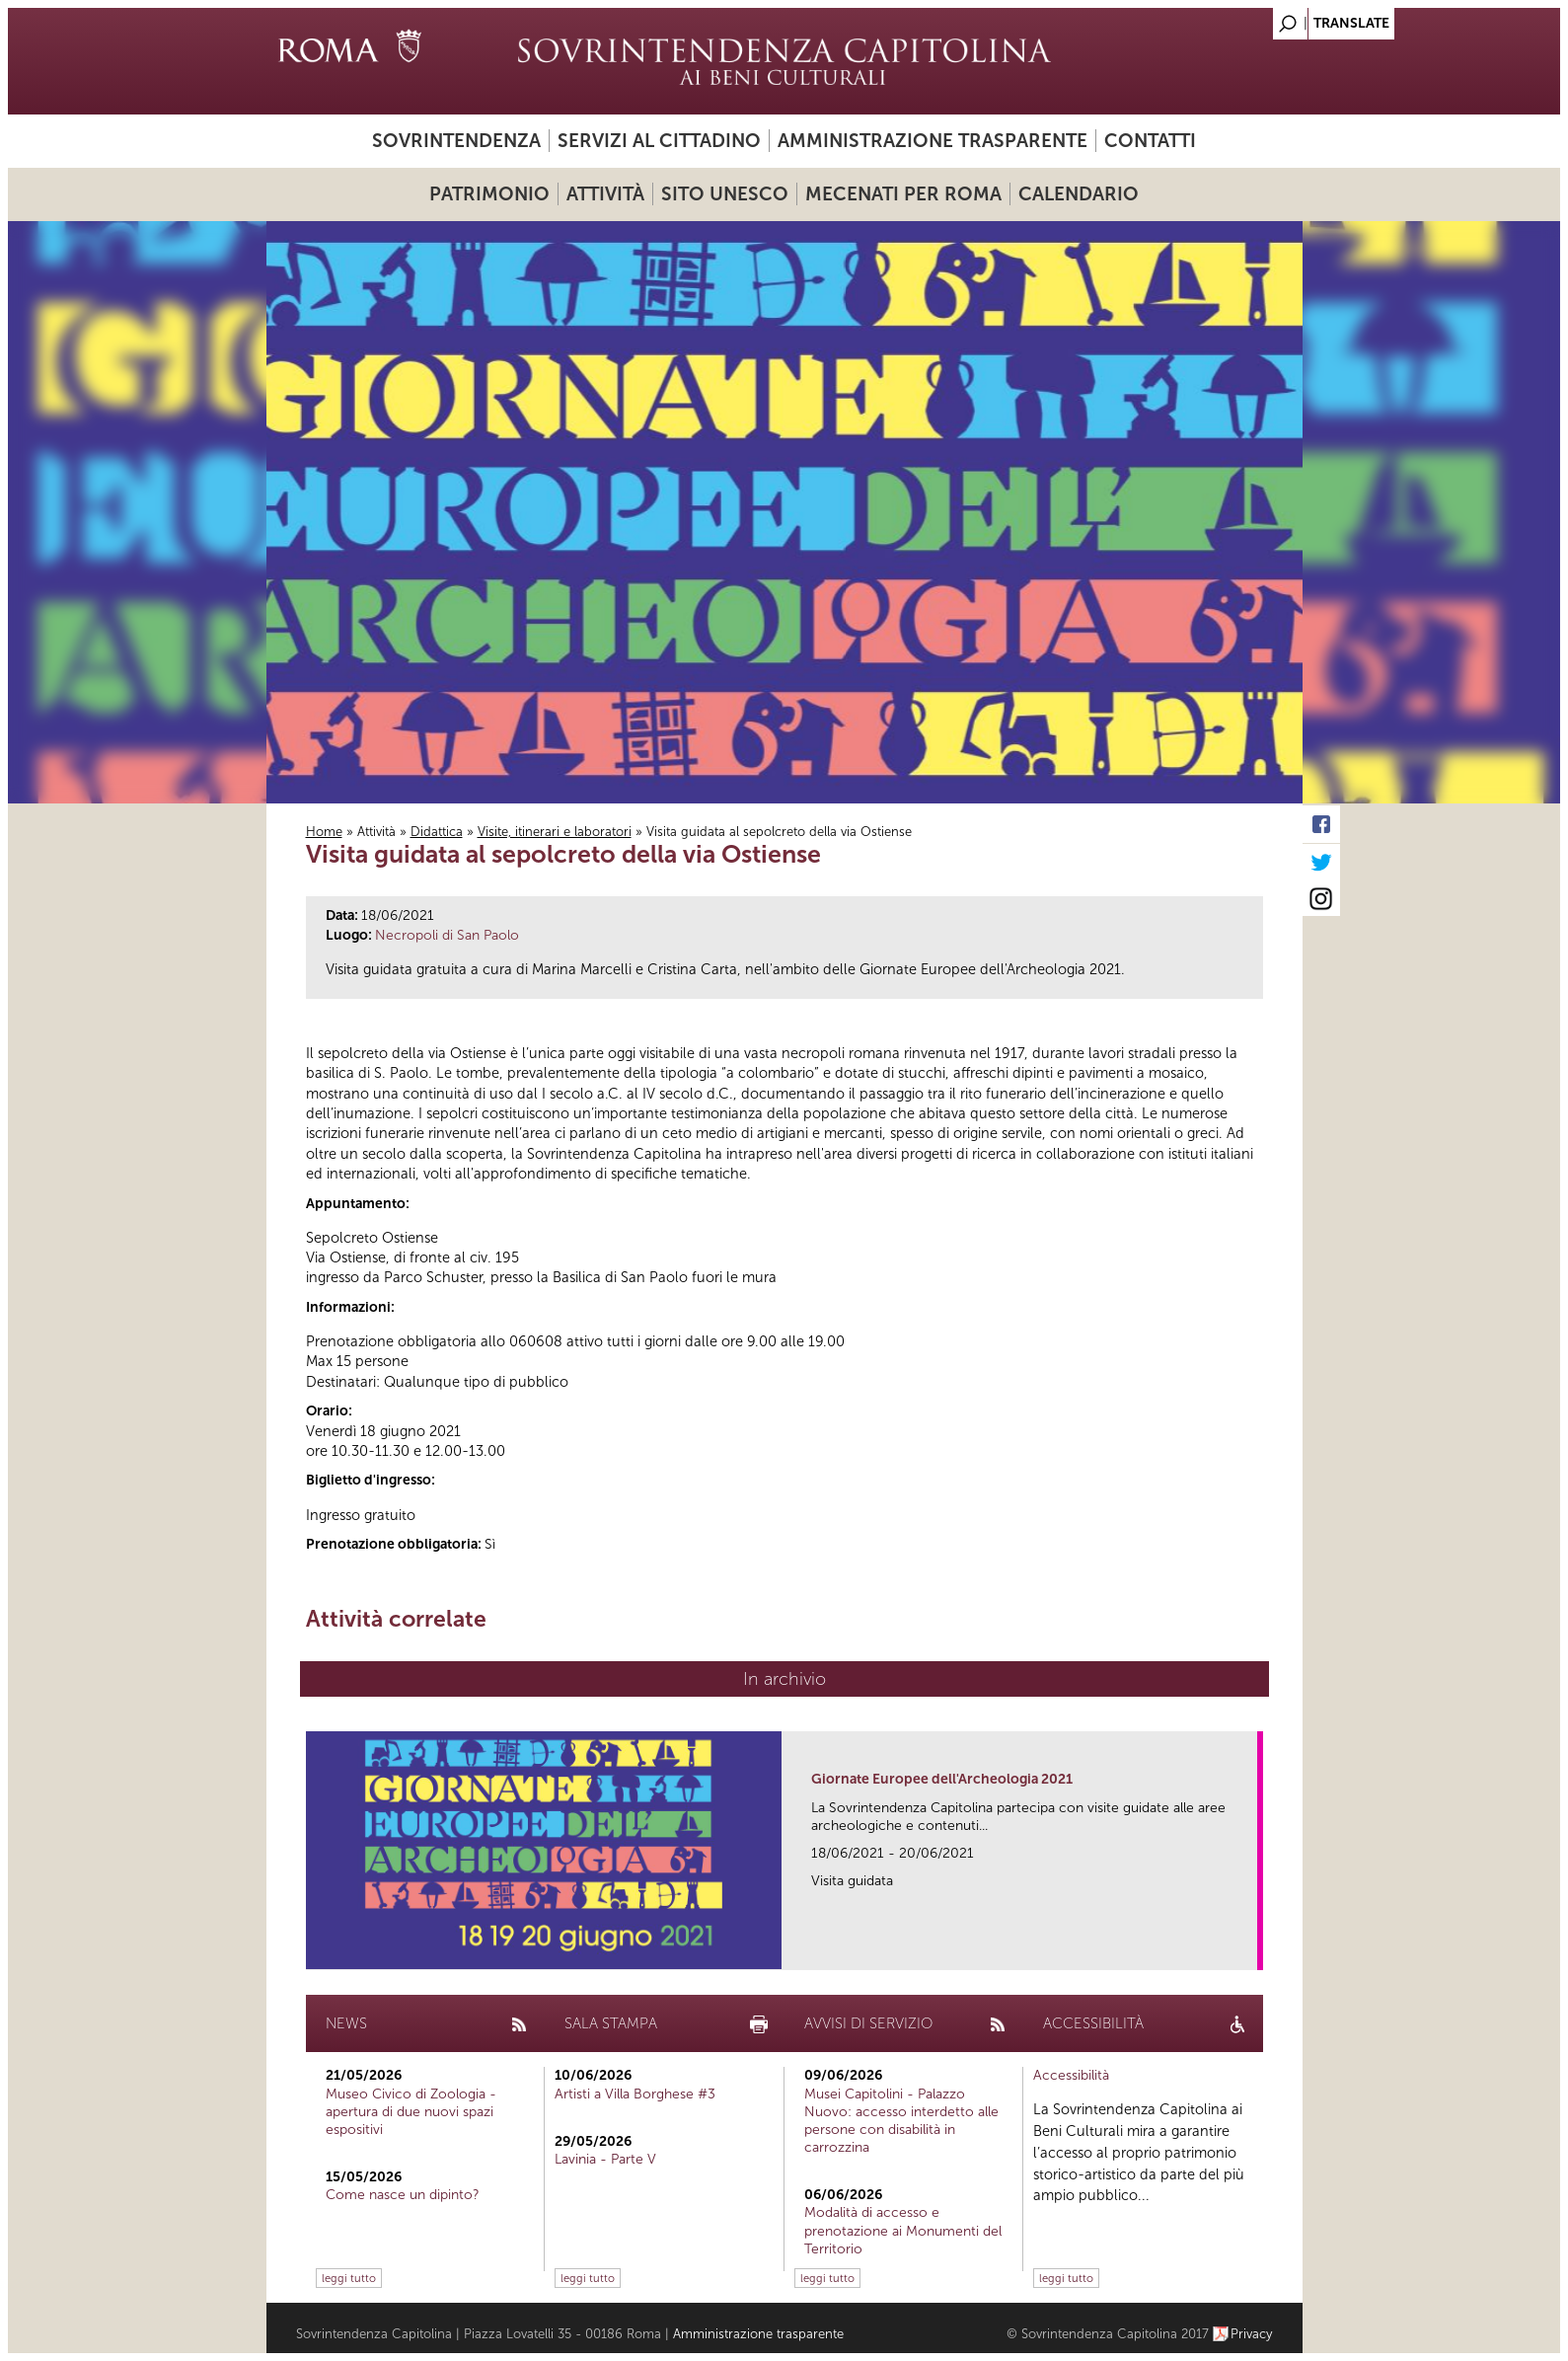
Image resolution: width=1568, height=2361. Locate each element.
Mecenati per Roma (903, 194)
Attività (605, 194)
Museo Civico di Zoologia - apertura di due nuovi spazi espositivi (411, 2112)
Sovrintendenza (456, 140)
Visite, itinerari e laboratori (555, 831)
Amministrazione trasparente (932, 140)
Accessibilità (1071, 2075)
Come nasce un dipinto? (403, 2194)
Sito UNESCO (724, 194)
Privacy (1252, 2333)
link (1248, 1949)
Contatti (1150, 140)
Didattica (437, 831)
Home (324, 831)
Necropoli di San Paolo (447, 935)
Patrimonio (489, 194)
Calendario (1078, 194)
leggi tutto (349, 2278)
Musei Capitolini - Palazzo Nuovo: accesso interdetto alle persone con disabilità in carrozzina (901, 2121)
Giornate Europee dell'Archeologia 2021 (942, 1779)
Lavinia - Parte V (605, 2159)
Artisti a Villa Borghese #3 (635, 2094)
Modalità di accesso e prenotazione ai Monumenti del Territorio (903, 2230)
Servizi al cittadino (659, 140)
